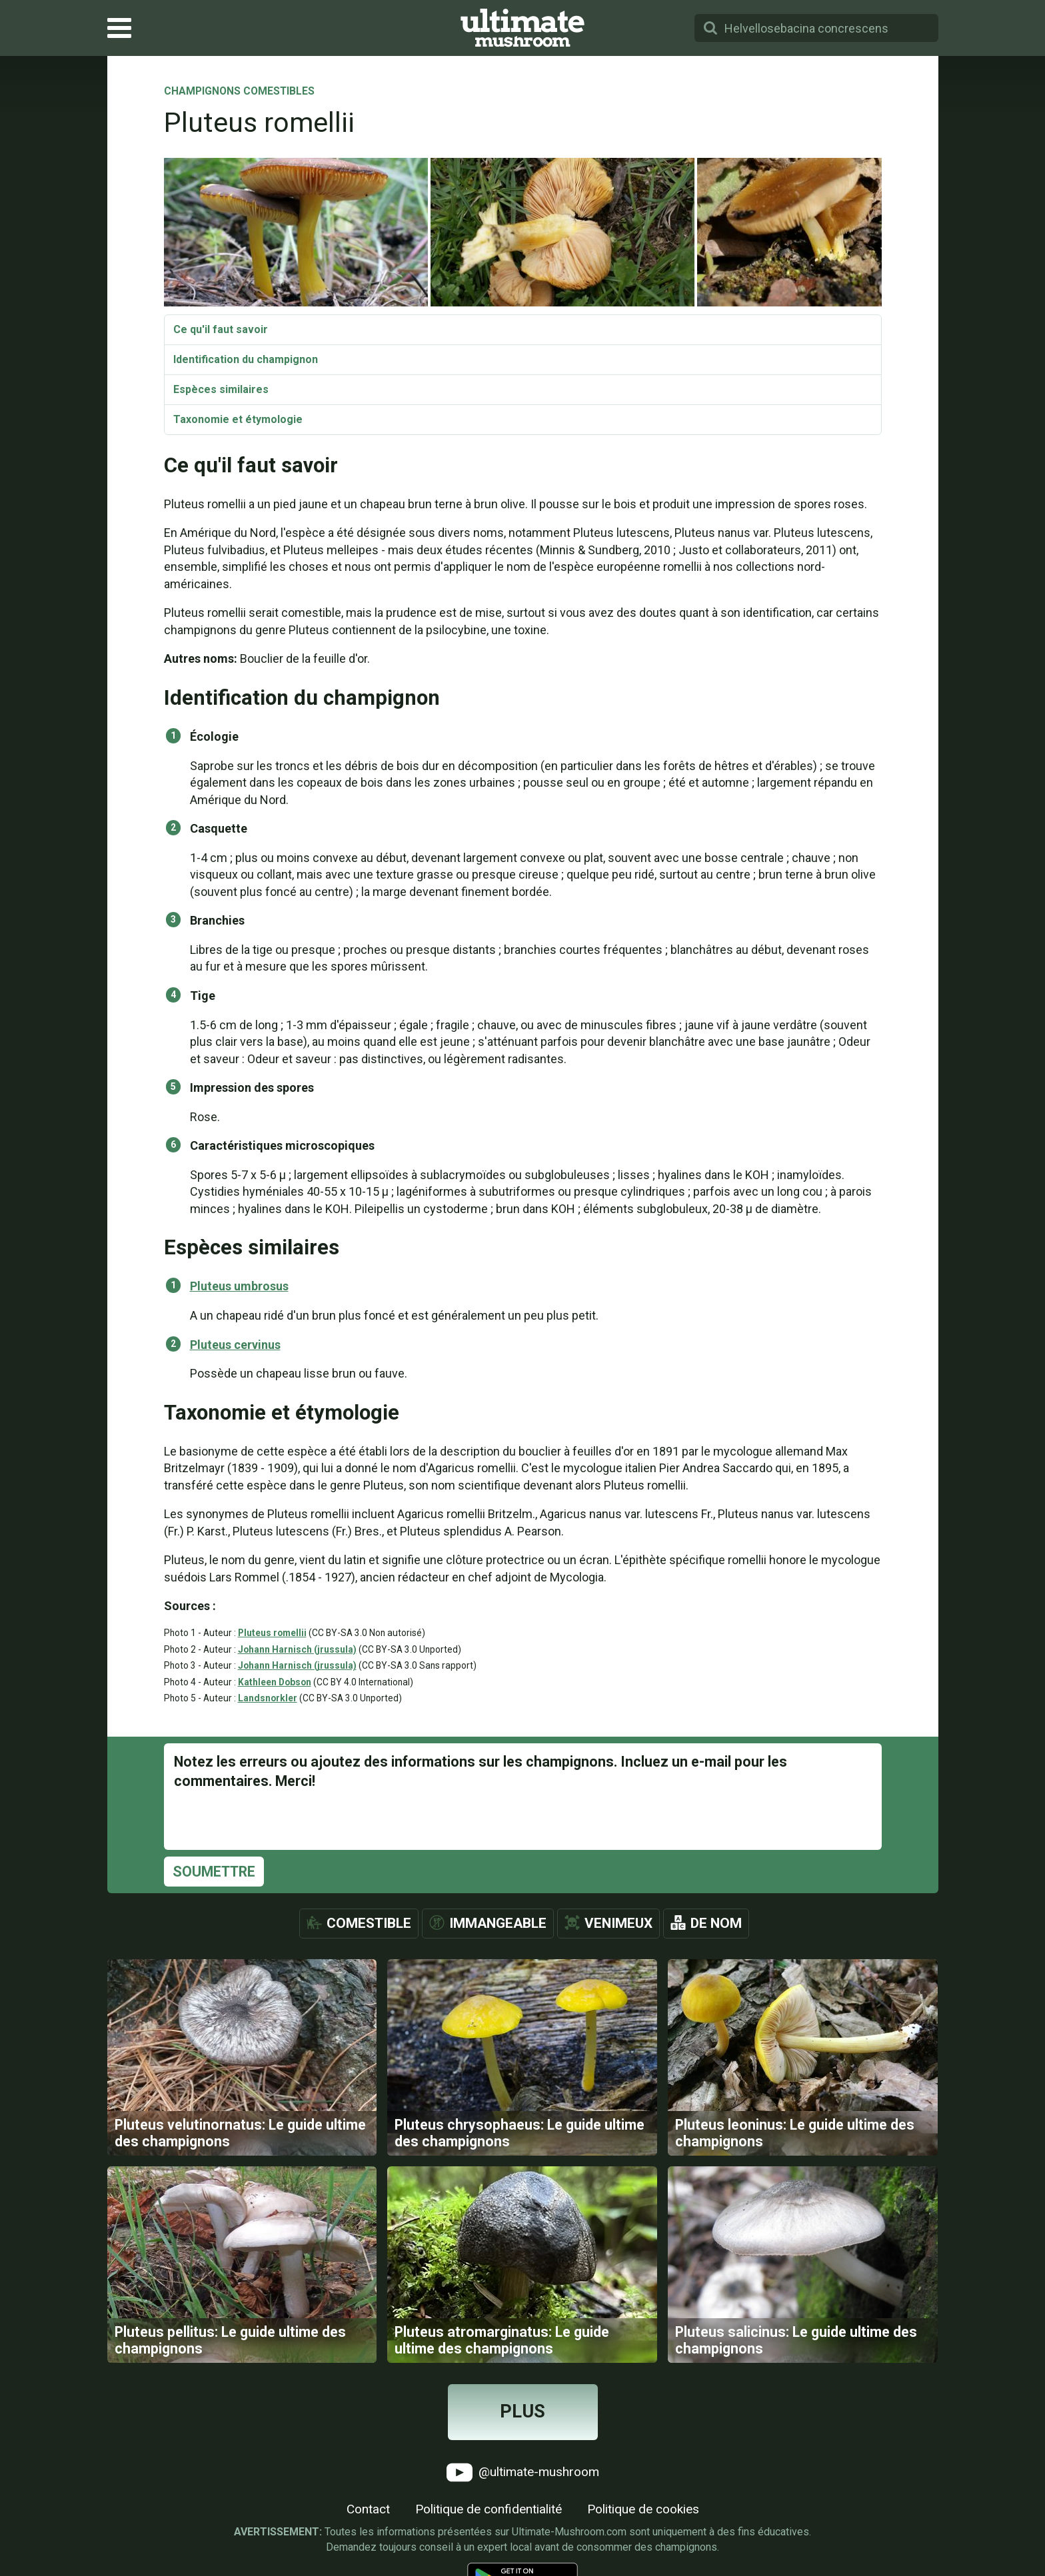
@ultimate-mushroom (523, 2472)
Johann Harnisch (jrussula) (297, 1649)
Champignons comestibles (239, 92)
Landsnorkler (267, 1698)
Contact (368, 2509)
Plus (522, 2411)
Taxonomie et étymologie (238, 419)
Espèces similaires (221, 389)
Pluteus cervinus (235, 1345)
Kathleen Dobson (274, 1682)
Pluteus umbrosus (239, 1286)
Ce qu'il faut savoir (220, 329)
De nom (716, 1923)
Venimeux (618, 1923)
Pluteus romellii (272, 1632)
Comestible (369, 1923)
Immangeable (497, 1923)
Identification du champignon (245, 359)
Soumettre (214, 1871)
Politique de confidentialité (488, 2509)
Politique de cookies (643, 2509)
